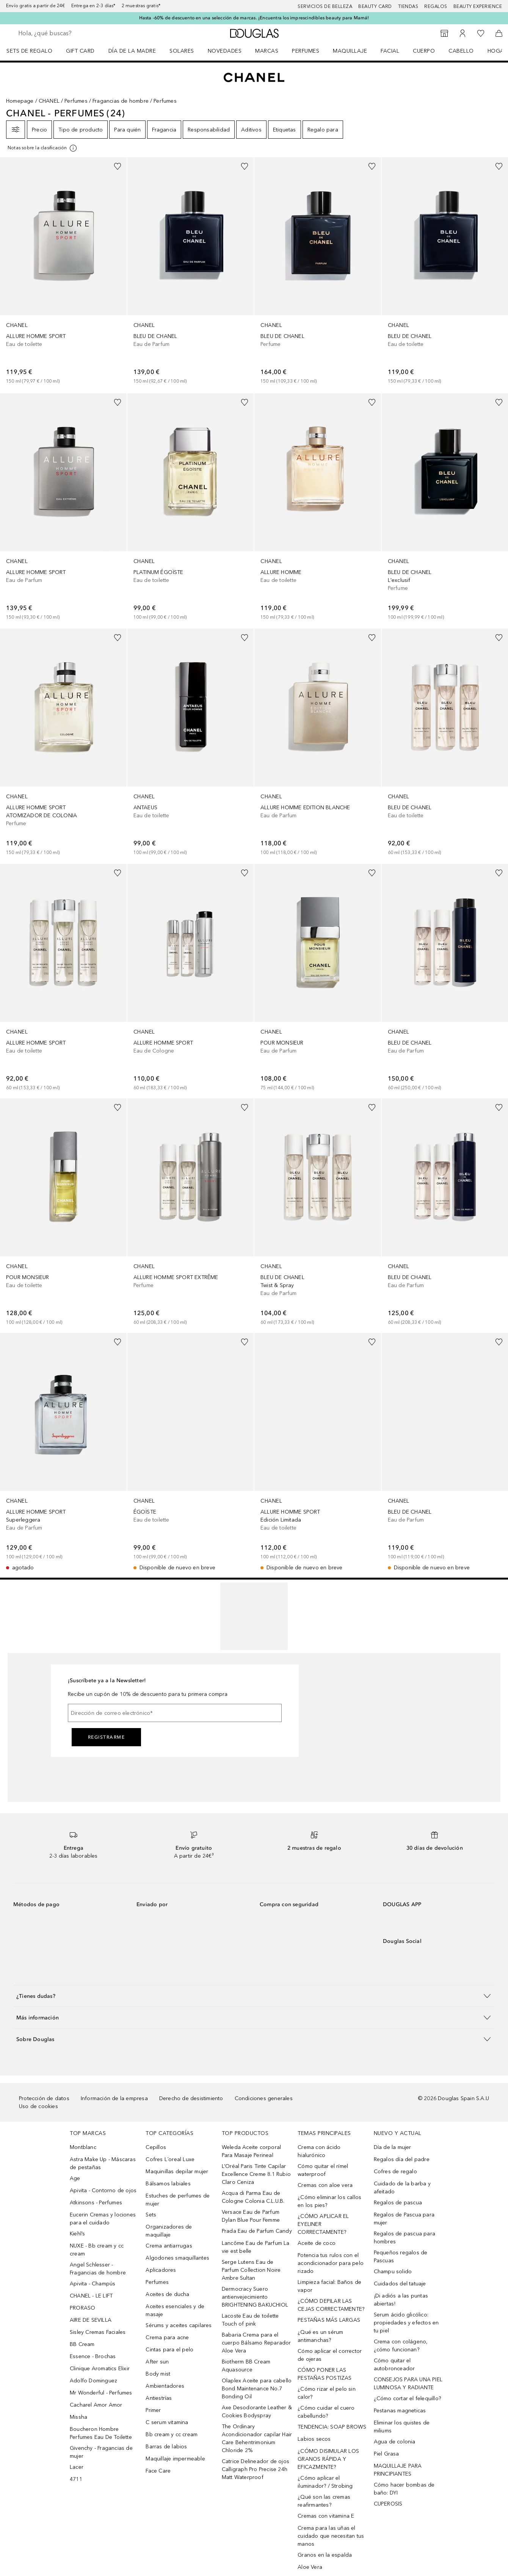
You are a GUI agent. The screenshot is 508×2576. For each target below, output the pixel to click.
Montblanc (83, 2147)
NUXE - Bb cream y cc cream (97, 2250)
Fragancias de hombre (121, 101)
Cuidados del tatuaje (400, 2283)
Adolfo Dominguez (93, 2380)
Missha (78, 2417)
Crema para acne (167, 2337)
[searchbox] (74, 33)
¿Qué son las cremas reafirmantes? (324, 2501)
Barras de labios (166, 2446)
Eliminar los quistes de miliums (402, 2427)
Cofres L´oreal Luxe (170, 2159)
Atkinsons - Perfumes (96, 2202)
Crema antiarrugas (169, 2246)
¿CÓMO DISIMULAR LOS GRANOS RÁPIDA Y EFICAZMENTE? (328, 2459)
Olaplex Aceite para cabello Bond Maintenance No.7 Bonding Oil (257, 2388)
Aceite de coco (317, 2243)
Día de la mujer (392, 2147)
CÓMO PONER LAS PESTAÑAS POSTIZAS (324, 2374)
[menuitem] (34, 50)
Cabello (461, 51)
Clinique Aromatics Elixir (100, 2368)
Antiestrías (159, 2398)
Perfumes (305, 51)
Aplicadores (161, 2270)
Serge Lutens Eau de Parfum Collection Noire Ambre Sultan (251, 2270)
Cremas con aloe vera (325, 2185)
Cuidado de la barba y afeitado (402, 2187)
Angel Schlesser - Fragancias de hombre (98, 2269)
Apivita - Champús (92, 2283)
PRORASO (82, 2308)
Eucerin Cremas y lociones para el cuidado (103, 2219)
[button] (254, 1996)
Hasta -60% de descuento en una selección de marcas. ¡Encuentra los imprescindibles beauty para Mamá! (254, 17)
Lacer (76, 2467)
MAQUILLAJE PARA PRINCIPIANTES (398, 2470)
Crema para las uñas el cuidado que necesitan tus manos (331, 2536)
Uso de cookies (38, 2106)
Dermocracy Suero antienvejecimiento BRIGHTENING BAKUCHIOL (255, 2297)
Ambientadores (165, 2386)
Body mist (158, 2374)
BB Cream (82, 2344)
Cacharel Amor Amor (96, 2405)
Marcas (266, 51)
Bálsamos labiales (168, 2183)
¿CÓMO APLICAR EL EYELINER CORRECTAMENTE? (323, 2224)
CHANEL (49, 101)
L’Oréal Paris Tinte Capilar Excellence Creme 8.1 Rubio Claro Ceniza (256, 2174)
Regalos (435, 6)
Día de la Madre (132, 51)
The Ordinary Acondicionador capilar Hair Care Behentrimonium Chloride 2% (257, 2438)
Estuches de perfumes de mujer (178, 2200)
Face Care (158, 2471)
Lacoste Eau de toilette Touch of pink (250, 2320)
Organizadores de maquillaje (169, 2231)
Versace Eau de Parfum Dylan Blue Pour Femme (251, 2216)
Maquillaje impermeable (175, 2459)
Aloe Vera (310, 2567)
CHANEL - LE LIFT (91, 2296)
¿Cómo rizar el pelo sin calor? (327, 2393)
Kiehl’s (77, 2233)
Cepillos (156, 2147)
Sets (151, 2215)
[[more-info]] (43, 148)
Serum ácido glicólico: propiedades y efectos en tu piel (406, 2323)
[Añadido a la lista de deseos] (117, 166)
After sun (157, 2362)
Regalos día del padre (402, 2159)
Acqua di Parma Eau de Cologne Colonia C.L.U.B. (253, 2197)
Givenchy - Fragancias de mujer (101, 2452)
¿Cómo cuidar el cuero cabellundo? (326, 2412)
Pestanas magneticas (400, 2410)
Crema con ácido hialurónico (319, 2151)
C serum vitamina (167, 2422)
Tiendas (408, 6)
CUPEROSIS (388, 2504)
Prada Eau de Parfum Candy (257, 2231)
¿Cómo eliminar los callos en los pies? (329, 2201)
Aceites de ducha (167, 2294)
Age (75, 2178)
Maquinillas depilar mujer (177, 2171)
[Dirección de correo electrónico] (175, 1713)
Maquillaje (350, 51)
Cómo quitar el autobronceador (394, 2364)
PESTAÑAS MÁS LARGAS (329, 2320)
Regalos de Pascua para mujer (404, 2219)
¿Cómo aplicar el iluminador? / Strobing (325, 2482)
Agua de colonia (394, 2441)
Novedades (225, 51)
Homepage (20, 101)
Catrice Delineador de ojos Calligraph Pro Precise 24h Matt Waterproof (255, 2469)
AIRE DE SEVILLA (90, 2320)
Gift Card (80, 51)
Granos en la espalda (325, 2555)
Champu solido (393, 2271)
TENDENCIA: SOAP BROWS (332, 2427)
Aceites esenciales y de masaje (175, 2310)
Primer (153, 2410)
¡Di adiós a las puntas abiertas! (401, 2300)
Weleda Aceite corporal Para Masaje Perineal (251, 2151)
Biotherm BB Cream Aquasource (246, 2366)
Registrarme (106, 1737)
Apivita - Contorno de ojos (103, 2190)
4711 (76, 2479)
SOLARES (181, 51)
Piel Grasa (386, 2454)
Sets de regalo (29, 51)
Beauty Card (375, 6)
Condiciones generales (264, 2098)
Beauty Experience (477, 6)
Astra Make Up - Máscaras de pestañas (103, 2163)
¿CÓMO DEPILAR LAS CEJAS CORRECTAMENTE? (331, 2305)
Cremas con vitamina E (326, 2516)
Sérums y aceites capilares (179, 2325)
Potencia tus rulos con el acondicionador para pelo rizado (331, 2263)
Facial (390, 51)
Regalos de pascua (398, 2202)
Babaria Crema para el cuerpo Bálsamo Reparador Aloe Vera (256, 2343)
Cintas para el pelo (169, 2349)
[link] (63, 271)
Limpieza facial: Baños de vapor (329, 2286)
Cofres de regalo (395, 2171)
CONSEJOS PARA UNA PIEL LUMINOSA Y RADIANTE (408, 2383)
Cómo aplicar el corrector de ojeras (330, 2355)
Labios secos (314, 2439)
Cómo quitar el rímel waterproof (323, 2170)
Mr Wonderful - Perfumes (101, 2393)
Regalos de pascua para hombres (404, 2237)
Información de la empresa (114, 2098)
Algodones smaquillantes (177, 2258)
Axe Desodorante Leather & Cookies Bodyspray (257, 2411)
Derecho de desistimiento (191, 2098)
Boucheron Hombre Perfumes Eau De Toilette (101, 2433)
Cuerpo (424, 51)
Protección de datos (44, 2098)
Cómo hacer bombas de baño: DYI (404, 2489)
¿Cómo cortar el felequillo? (407, 2398)
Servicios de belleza (325, 6)
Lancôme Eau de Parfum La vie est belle (256, 2247)
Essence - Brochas (93, 2356)
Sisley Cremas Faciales (97, 2332)
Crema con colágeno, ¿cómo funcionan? (401, 2345)
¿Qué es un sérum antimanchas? (320, 2336)
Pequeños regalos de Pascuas (401, 2256)
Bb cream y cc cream (172, 2434)
